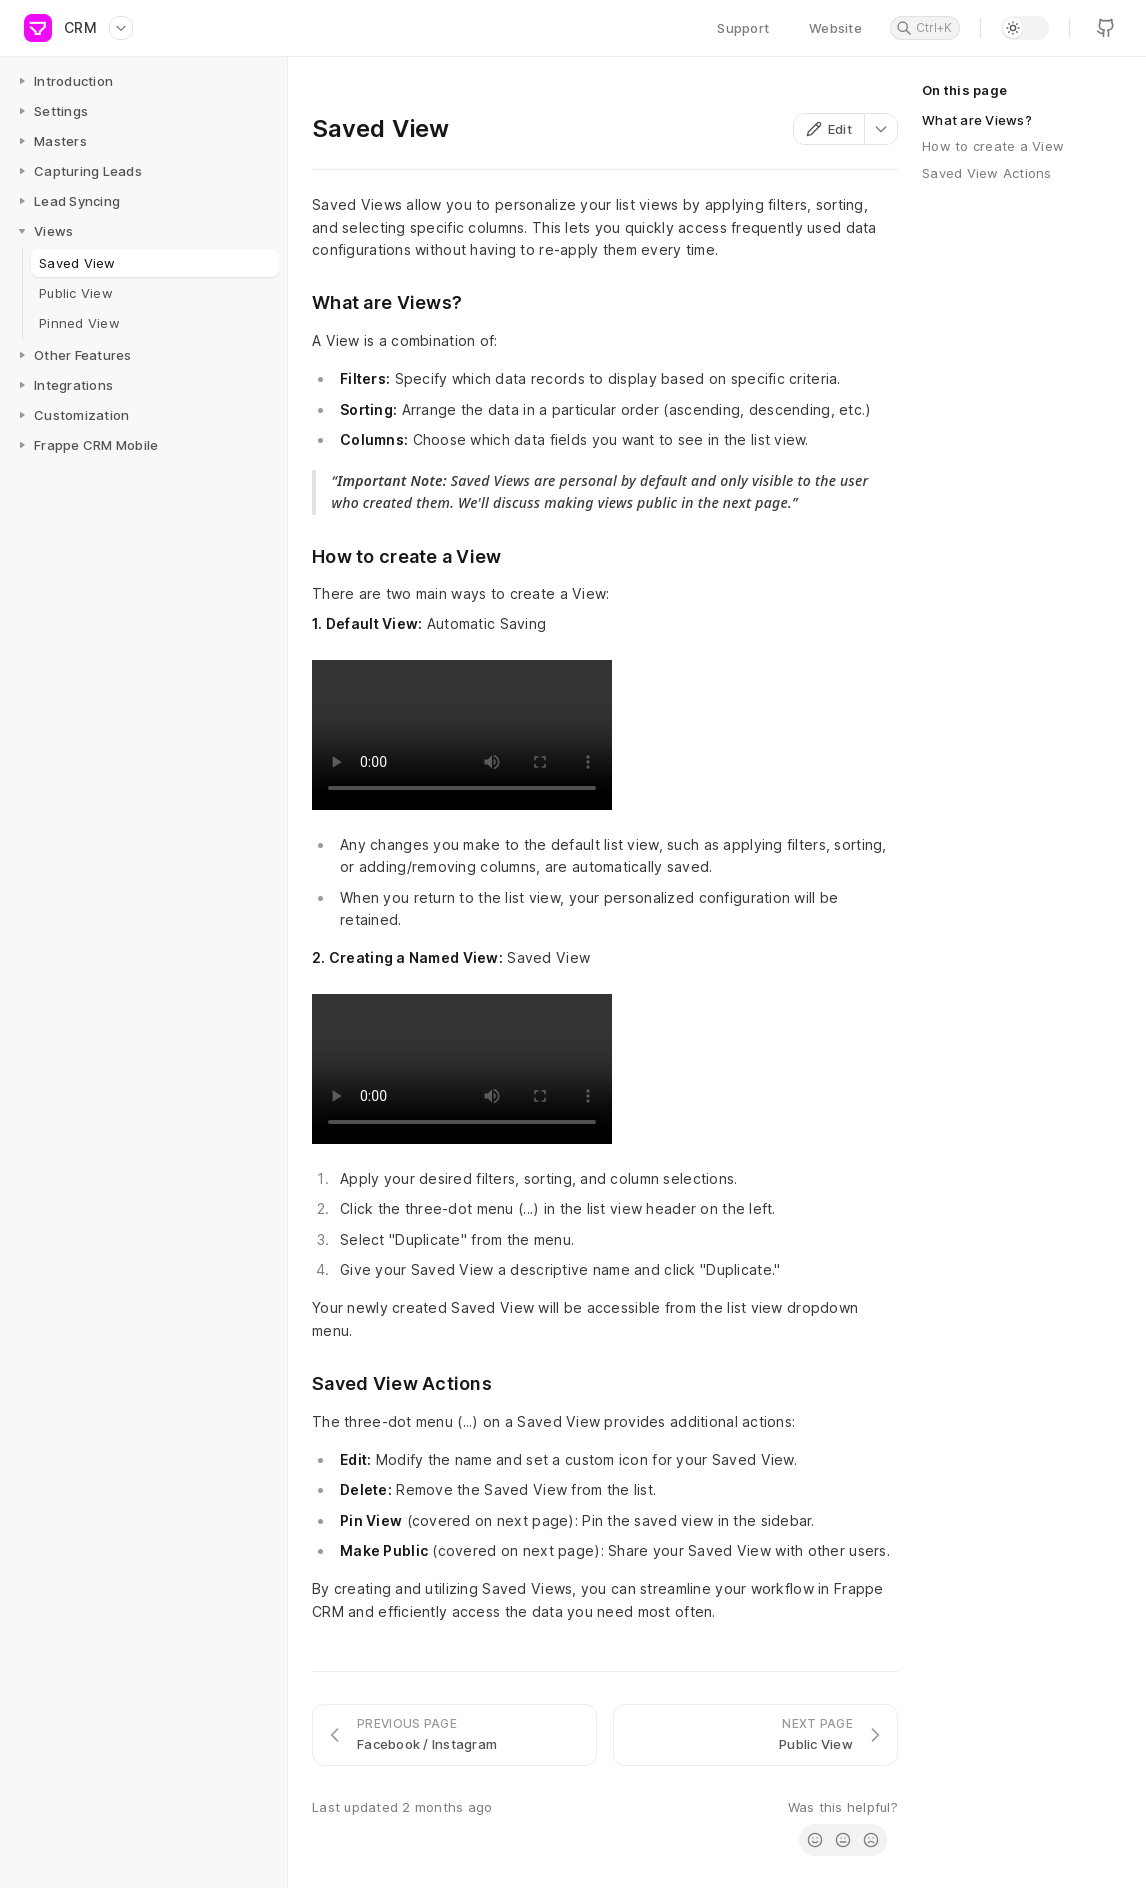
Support (743, 28)
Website (835, 28)
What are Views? (977, 120)
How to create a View (993, 146)
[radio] (815, 1840)
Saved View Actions (987, 173)
